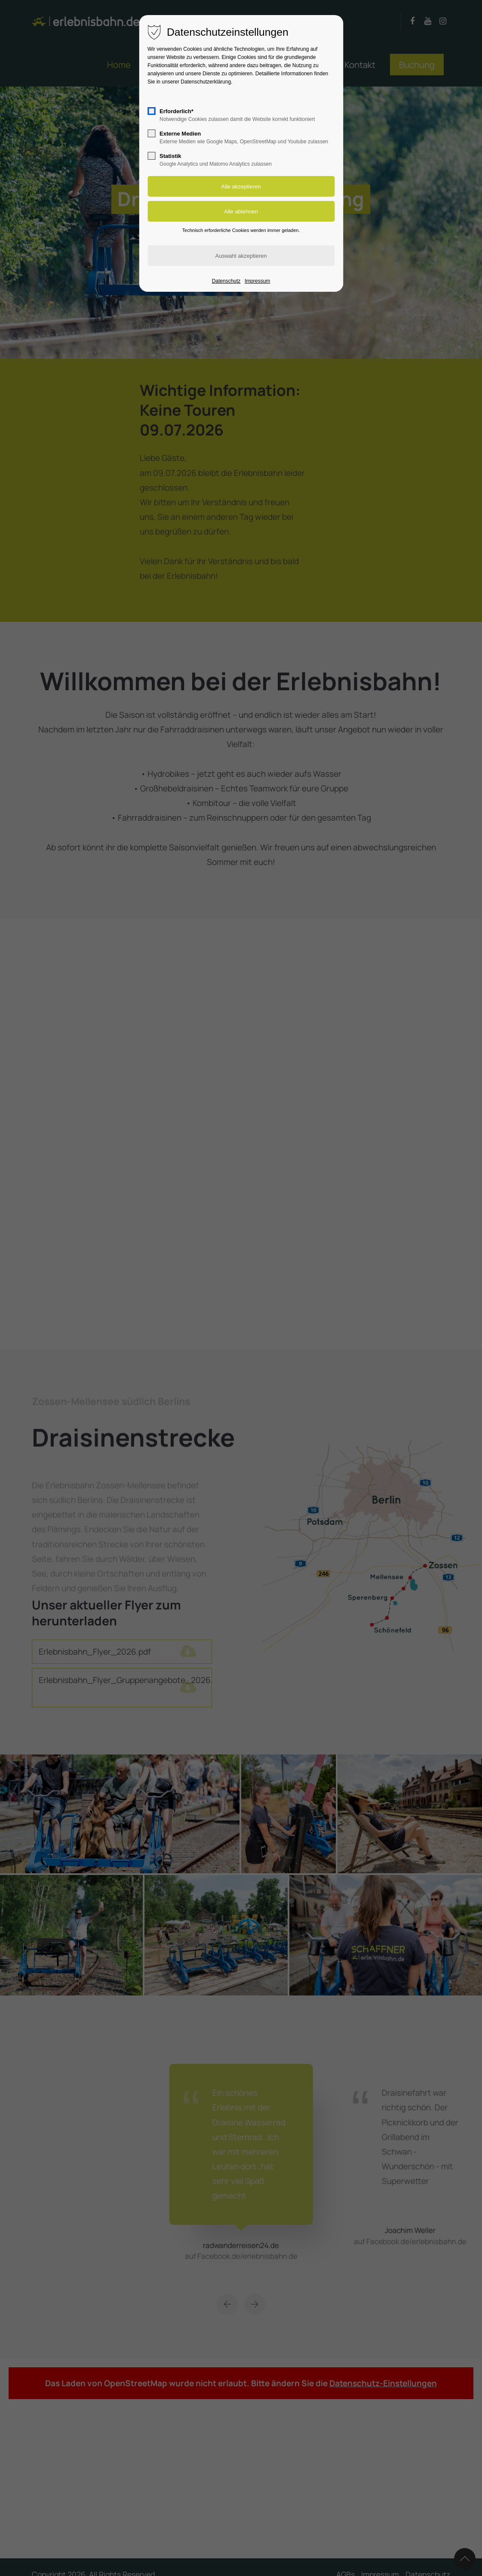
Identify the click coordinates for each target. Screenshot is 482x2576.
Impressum (257, 281)
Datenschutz (226, 281)
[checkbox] (151, 111)
